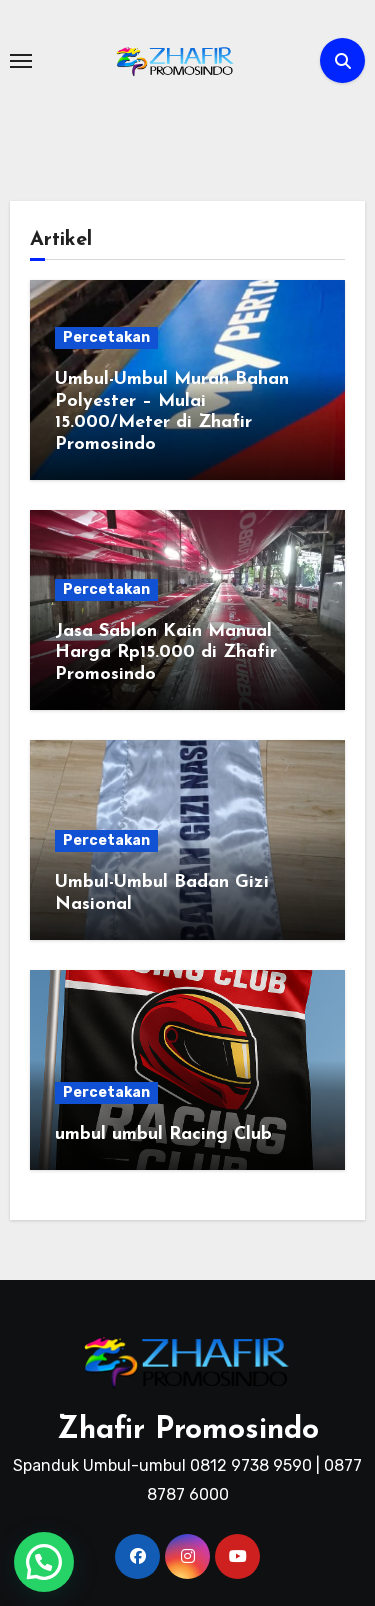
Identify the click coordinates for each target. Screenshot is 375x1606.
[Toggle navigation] (21, 61)
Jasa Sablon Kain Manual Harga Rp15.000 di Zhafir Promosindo (166, 653)
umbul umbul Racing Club (163, 1134)
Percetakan (106, 337)
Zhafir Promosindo (188, 1430)
